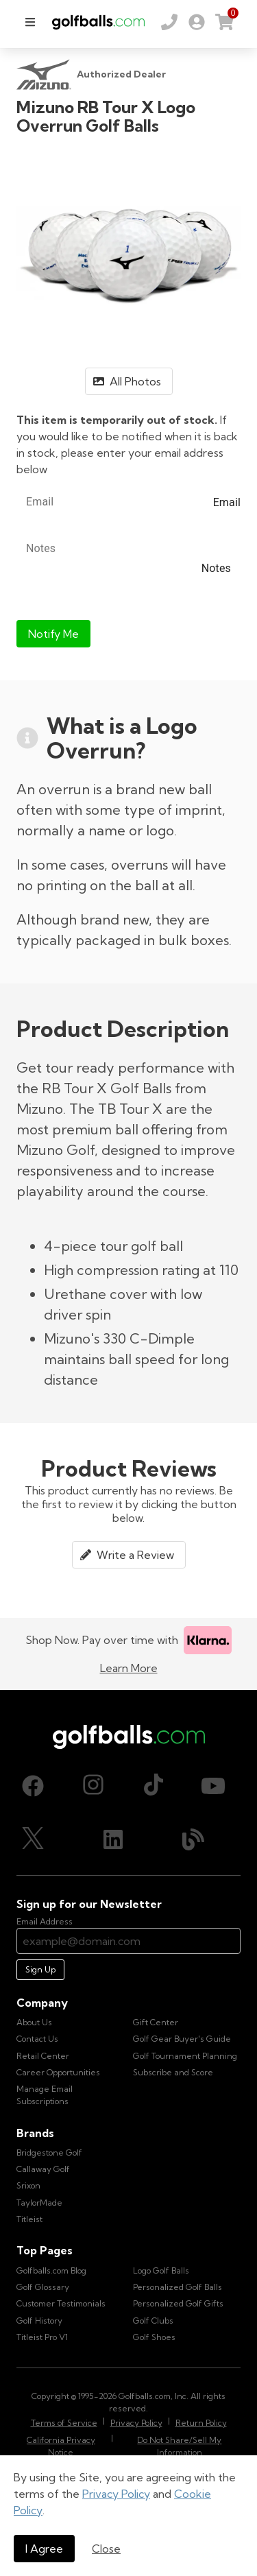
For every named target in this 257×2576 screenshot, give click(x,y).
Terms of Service (64, 2423)
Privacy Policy (116, 2494)
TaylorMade (39, 2202)
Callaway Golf (43, 2169)
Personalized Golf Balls (177, 2287)
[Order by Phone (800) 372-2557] (169, 21)
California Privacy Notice (61, 2446)
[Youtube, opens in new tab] (213, 1785)
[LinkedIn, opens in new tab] (113, 1839)
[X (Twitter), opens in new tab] (32, 1839)
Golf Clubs (153, 2320)
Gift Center (155, 2022)
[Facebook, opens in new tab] (32, 1785)
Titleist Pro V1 (42, 2337)
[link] (197, 22)
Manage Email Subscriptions (44, 2095)
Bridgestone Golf (49, 2152)
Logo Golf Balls (161, 2270)
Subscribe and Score (173, 2072)
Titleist (29, 2219)
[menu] (30, 22)
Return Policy (201, 2423)
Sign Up (40, 1969)
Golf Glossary (42, 2287)
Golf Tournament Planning (185, 2056)
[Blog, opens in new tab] (193, 1839)
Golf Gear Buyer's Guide (182, 2039)
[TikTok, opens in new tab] (153, 1785)
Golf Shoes (154, 2337)
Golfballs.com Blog (51, 2270)
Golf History (39, 2320)
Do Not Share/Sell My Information (179, 2446)
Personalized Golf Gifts (178, 2303)
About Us (34, 2022)
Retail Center (42, 2056)
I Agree (44, 2548)
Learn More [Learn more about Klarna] (129, 1668)
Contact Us (37, 2039)
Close (106, 2548)
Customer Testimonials (61, 2303)
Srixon (28, 2185)
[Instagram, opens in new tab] (93, 1785)
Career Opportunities (58, 2072)
